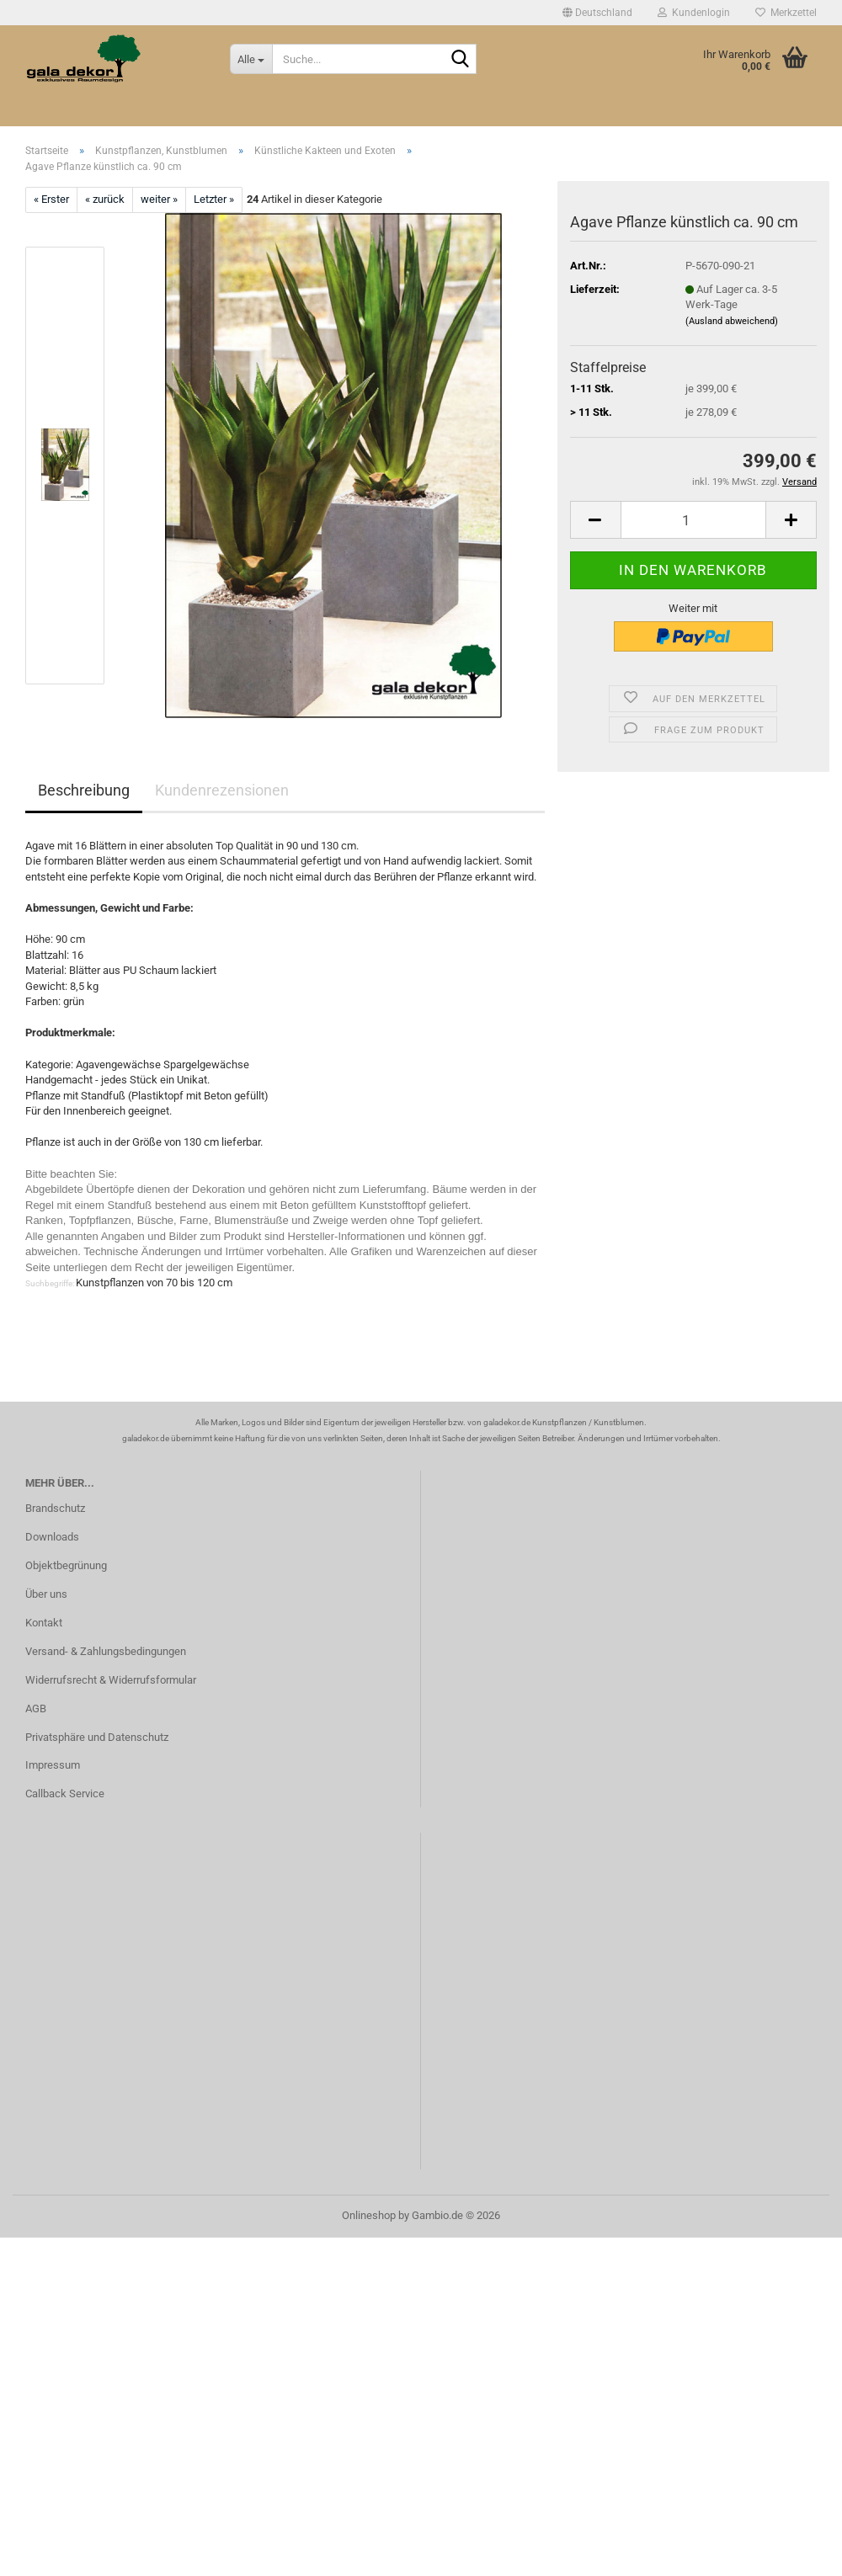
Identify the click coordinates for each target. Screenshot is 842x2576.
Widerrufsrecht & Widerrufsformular (110, 1680)
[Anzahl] (693, 520)
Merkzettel (786, 13)
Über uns (46, 1594)
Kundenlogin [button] (694, 13)
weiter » (159, 199)
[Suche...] (251, 59)
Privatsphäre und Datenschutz (96, 1737)
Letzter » (214, 199)
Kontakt (43, 1622)
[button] (597, 12)
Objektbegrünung (66, 1565)
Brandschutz (55, 1508)
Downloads (52, 1536)
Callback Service (64, 1793)
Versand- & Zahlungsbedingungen (105, 1651)
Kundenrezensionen (222, 790)
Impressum (52, 1765)
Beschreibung (84, 790)
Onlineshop (369, 2215)
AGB (35, 1708)
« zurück (105, 199)
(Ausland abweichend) (731, 321)
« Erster (51, 199)
